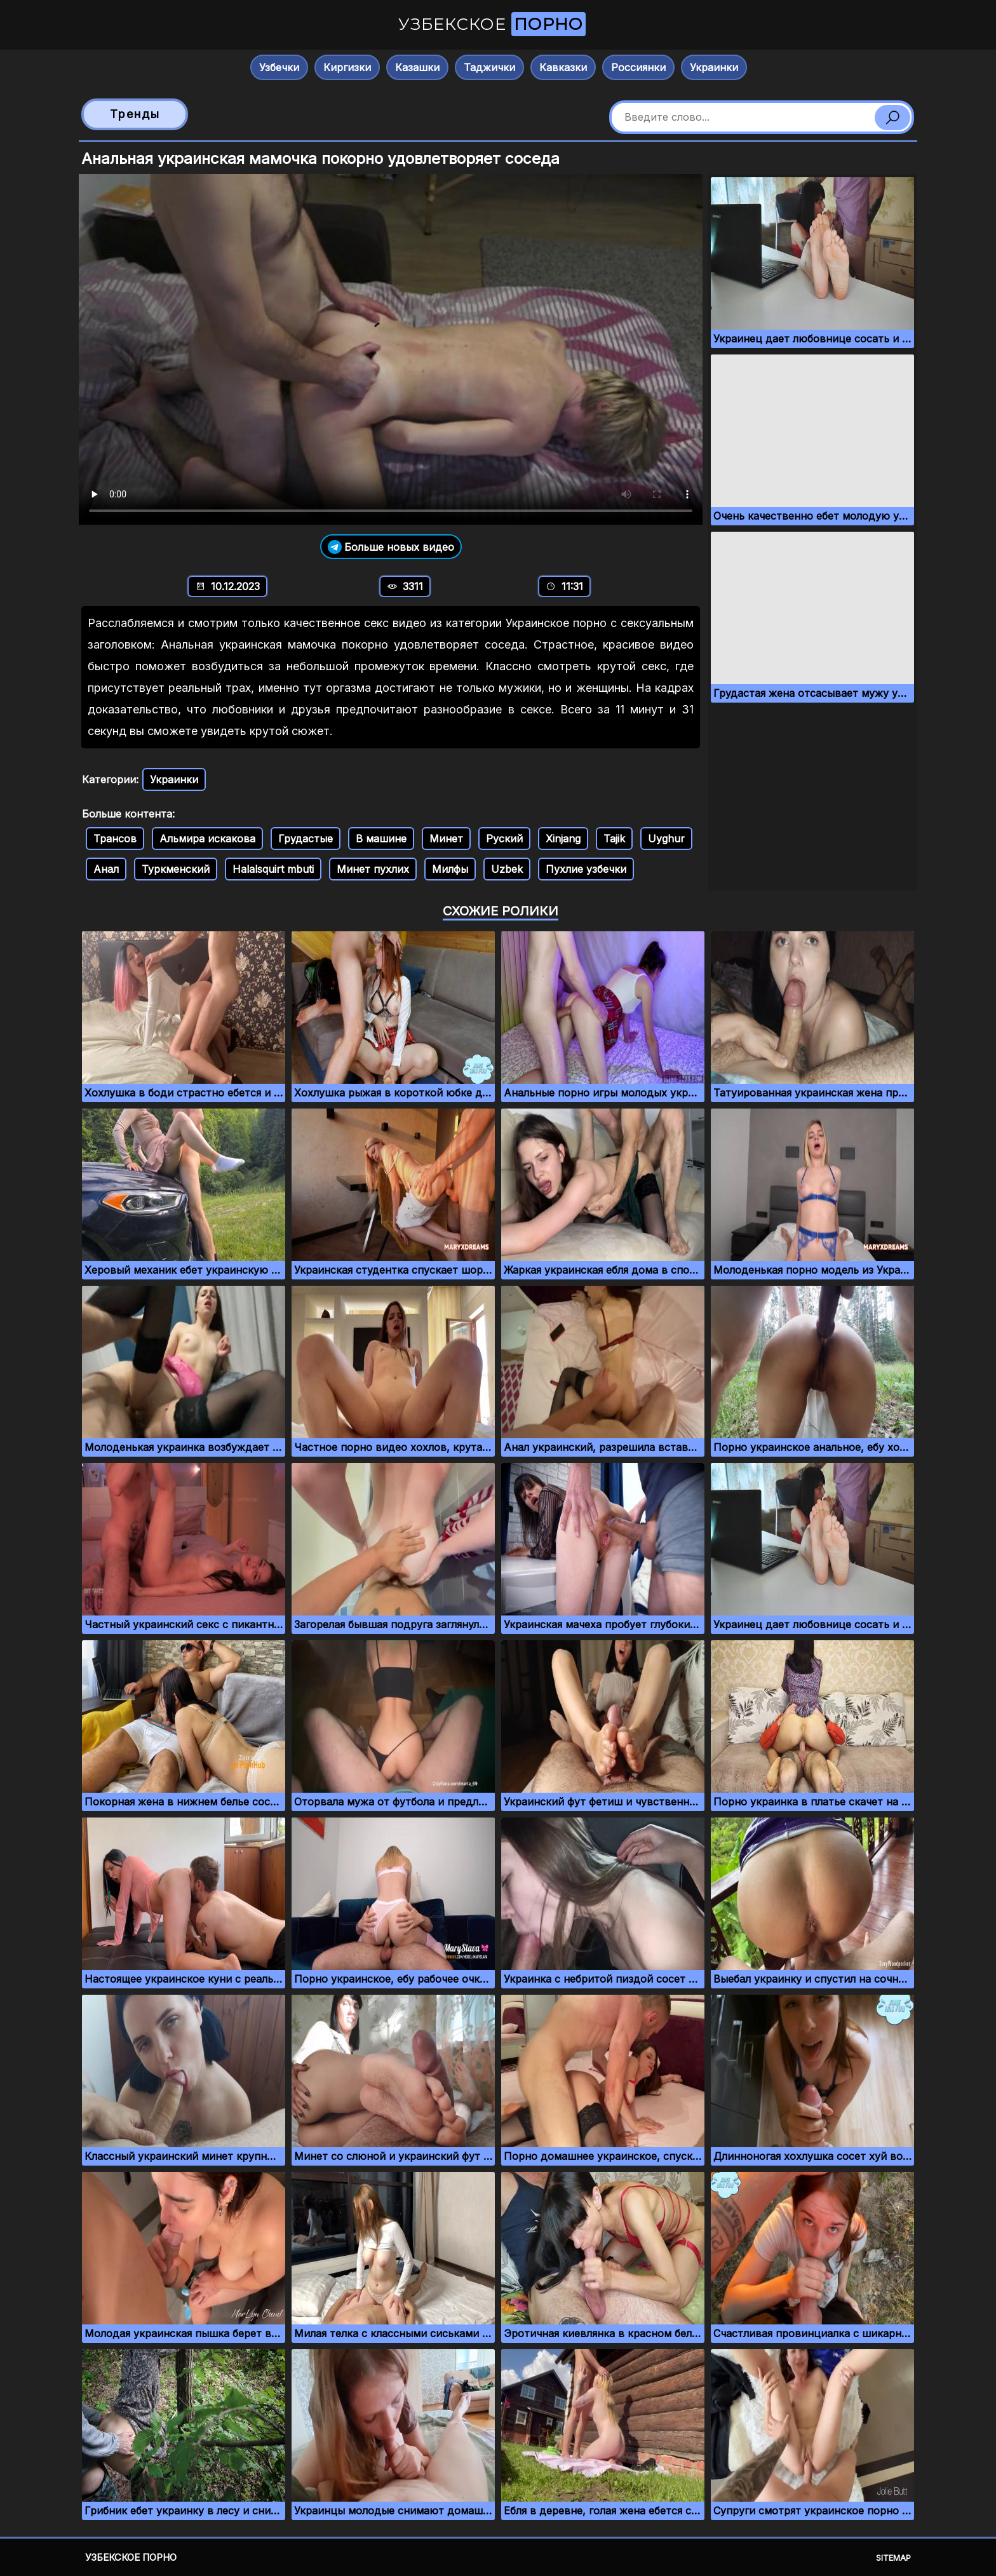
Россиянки (638, 67)
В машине (381, 838)
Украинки (714, 67)
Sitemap (893, 2557)
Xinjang (563, 838)
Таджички (489, 67)
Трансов (115, 838)
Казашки (417, 67)
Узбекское (492, 24)
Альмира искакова (207, 838)
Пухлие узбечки (586, 869)
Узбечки (279, 67)
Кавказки (563, 67)
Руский (504, 838)
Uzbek (507, 869)
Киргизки (347, 67)
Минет (446, 838)
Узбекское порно (131, 2557)
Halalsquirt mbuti (273, 869)
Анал (106, 869)
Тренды (135, 114)
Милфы (450, 869)
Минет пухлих (373, 869)
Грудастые (305, 838)
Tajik (614, 838)
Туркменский (176, 869)
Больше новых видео (391, 546)
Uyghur (666, 838)
